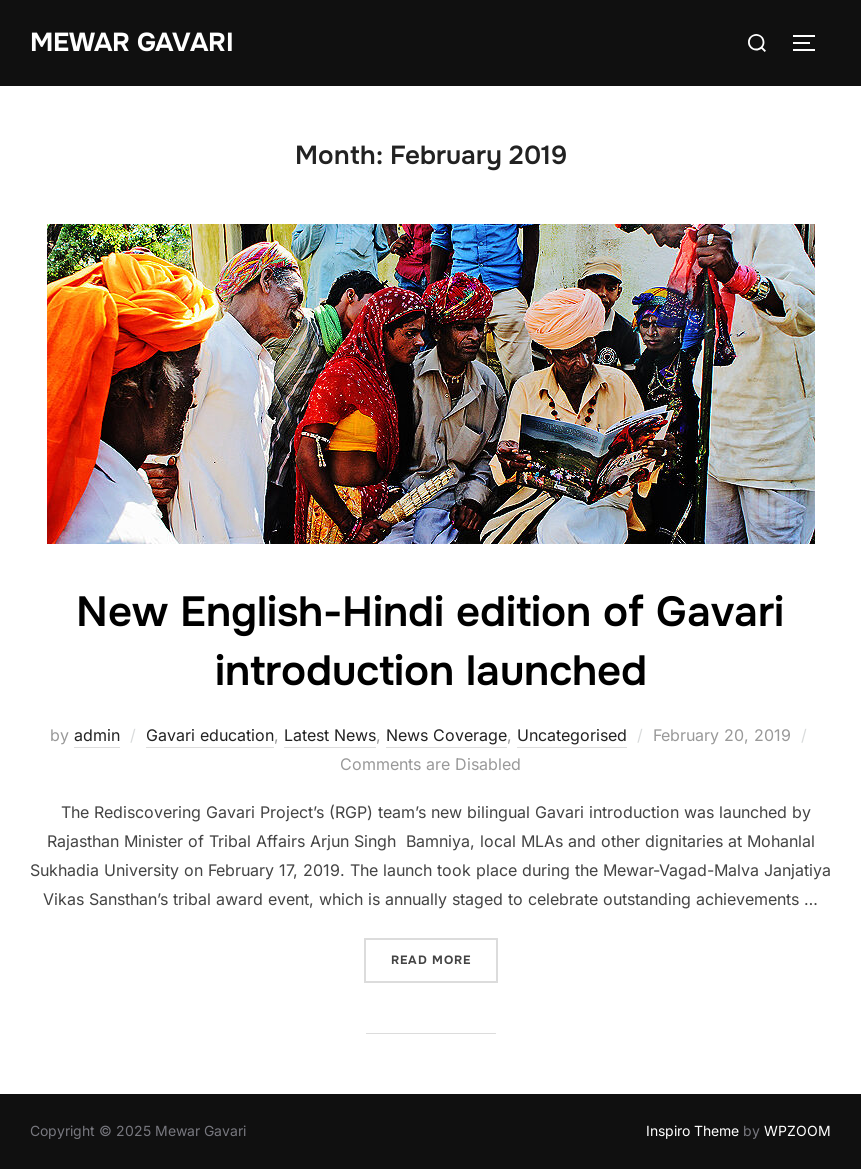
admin (97, 735)
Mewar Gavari (132, 42)
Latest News (330, 735)
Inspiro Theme (692, 1130)
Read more (444, 958)
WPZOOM (797, 1130)
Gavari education (210, 735)
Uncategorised (572, 735)
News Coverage (446, 735)
